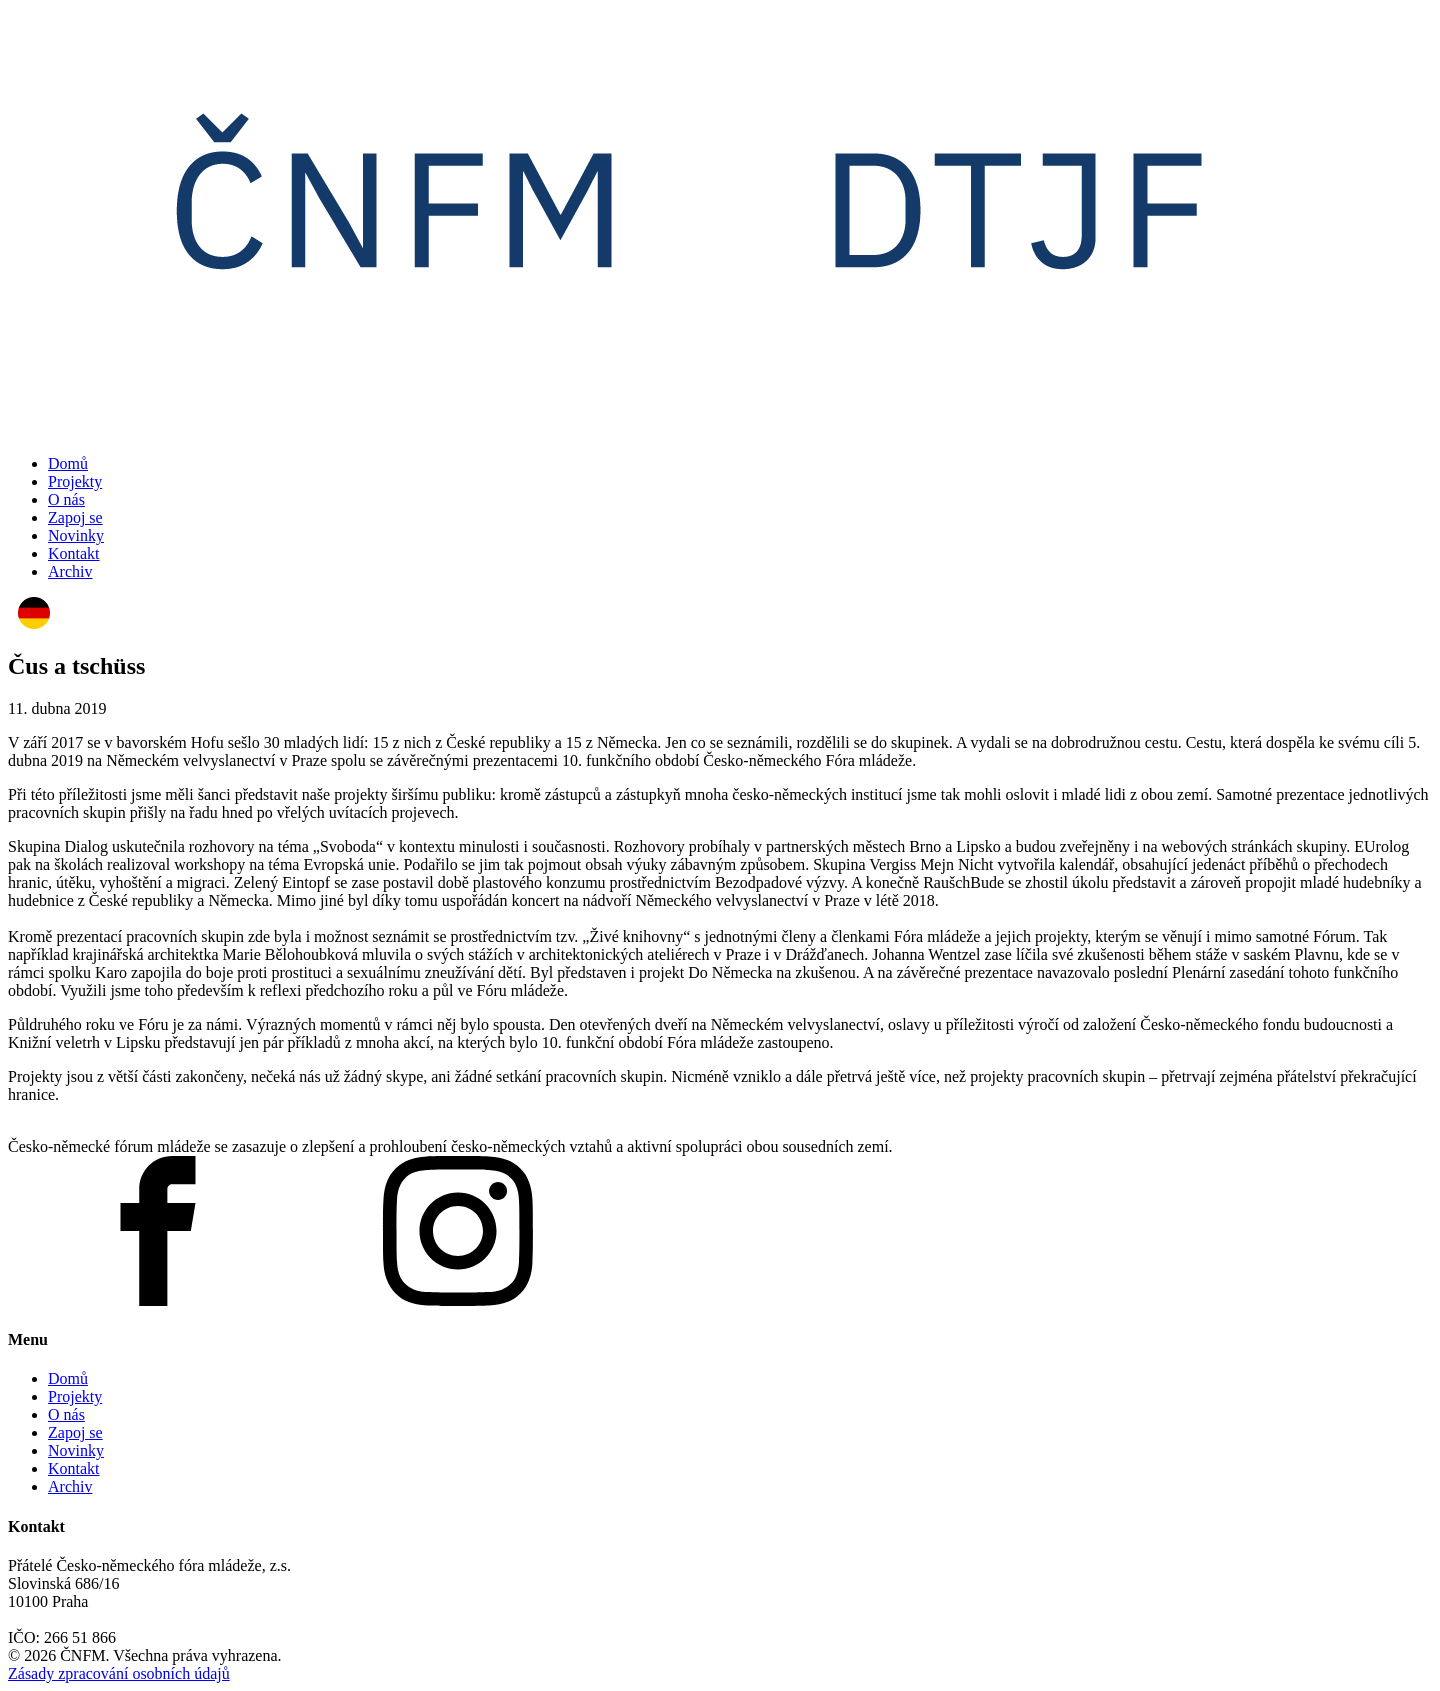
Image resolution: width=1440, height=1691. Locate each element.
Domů (68, 463)
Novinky (76, 535)
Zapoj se (75, 517)
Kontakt (74, 553)
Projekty (75, 481)
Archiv (70, 571)
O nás (66, 499)
